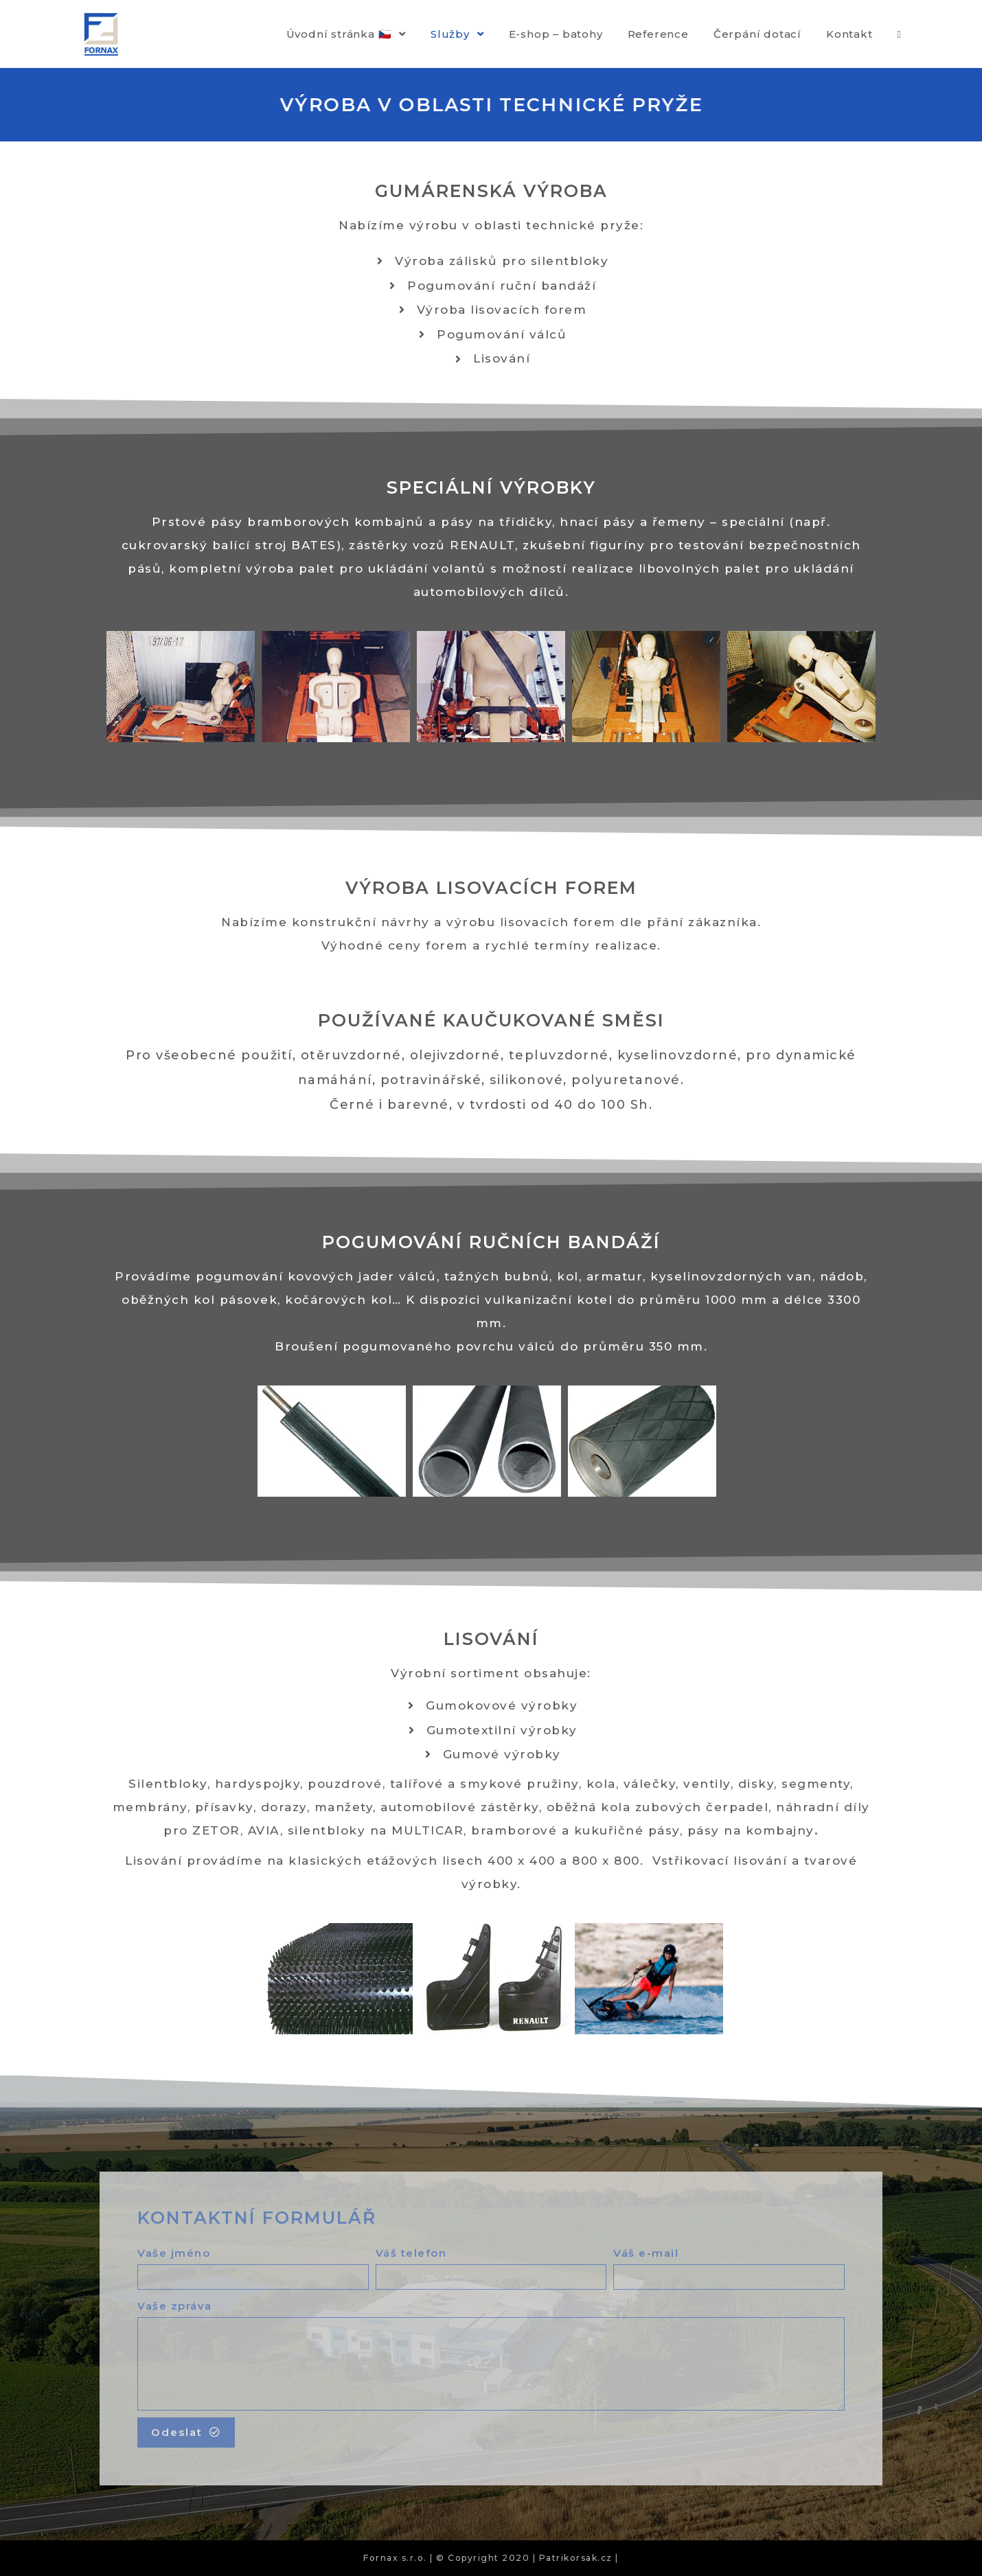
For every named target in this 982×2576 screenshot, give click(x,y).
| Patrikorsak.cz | (576, 2558)
